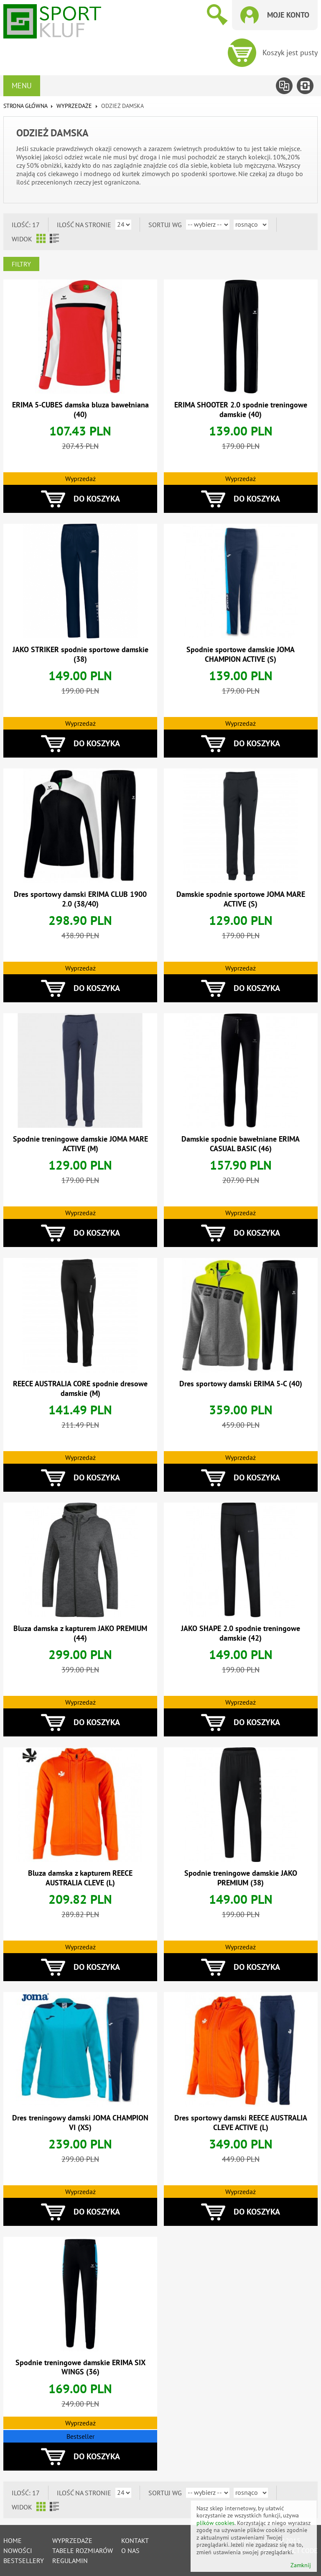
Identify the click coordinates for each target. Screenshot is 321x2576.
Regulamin (70, 2560)
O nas (130, 2550)
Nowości (17, 2550)
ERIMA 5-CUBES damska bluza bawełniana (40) (80, 409)
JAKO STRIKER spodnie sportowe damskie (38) (80, 654)
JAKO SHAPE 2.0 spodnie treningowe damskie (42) (240, 1633)
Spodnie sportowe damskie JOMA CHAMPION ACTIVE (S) (240, 654)
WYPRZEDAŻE (74, 106)
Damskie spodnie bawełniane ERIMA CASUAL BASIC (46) (240, 1143)
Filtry (21, 264)
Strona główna (25, 106)
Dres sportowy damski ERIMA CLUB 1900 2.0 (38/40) (80, 899)
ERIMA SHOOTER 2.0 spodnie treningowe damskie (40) (240, 409)
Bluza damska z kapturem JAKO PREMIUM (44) (80, 1633)
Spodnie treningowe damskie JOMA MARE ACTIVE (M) (80, 1143)
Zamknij (300, 2565)
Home (12, 2540)
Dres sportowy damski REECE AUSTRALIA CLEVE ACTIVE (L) (240, 2122)
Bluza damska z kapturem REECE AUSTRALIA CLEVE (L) (80, 1877)
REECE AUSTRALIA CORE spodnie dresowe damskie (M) (80, 1388)
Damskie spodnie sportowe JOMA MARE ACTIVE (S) (240, 899)
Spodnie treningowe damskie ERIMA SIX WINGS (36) (80, 2367)
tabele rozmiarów (82, 2550)
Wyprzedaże (72, 2540)
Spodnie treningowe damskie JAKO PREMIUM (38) (240, 1877)
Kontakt (135, 2540)
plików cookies (215, 2523)
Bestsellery (23, 2560)
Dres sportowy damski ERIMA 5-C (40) (240, 1383)
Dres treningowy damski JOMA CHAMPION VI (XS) (80, 2122)
